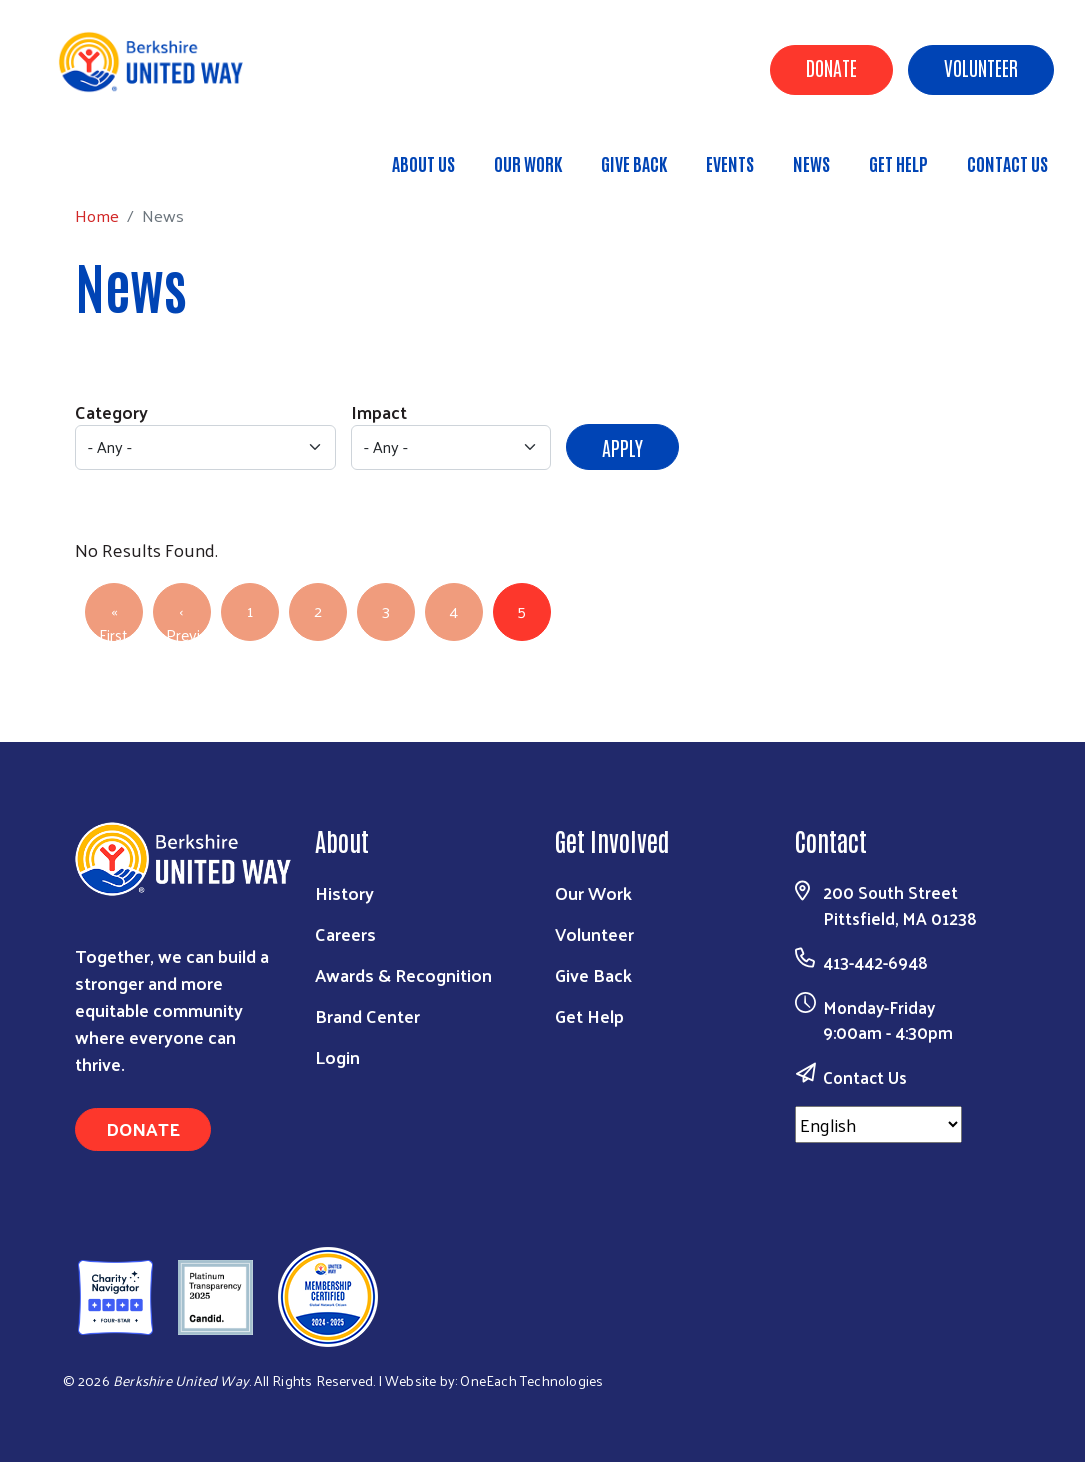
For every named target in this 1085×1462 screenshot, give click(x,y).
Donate (831, 67)
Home (117, 154)
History (344, 892)
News (811, 163)
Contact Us (1007, 163)
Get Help (898, 163)
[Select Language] (878, 1124)
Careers (345, 933)
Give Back (634, 163)
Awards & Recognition (403, 974)
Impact (379, 411)
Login (337, 1056)
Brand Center (367, 1015)
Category (111, 411)
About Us (423, 163)
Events (730, 163)
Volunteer (981, 67)
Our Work (528, 163)
